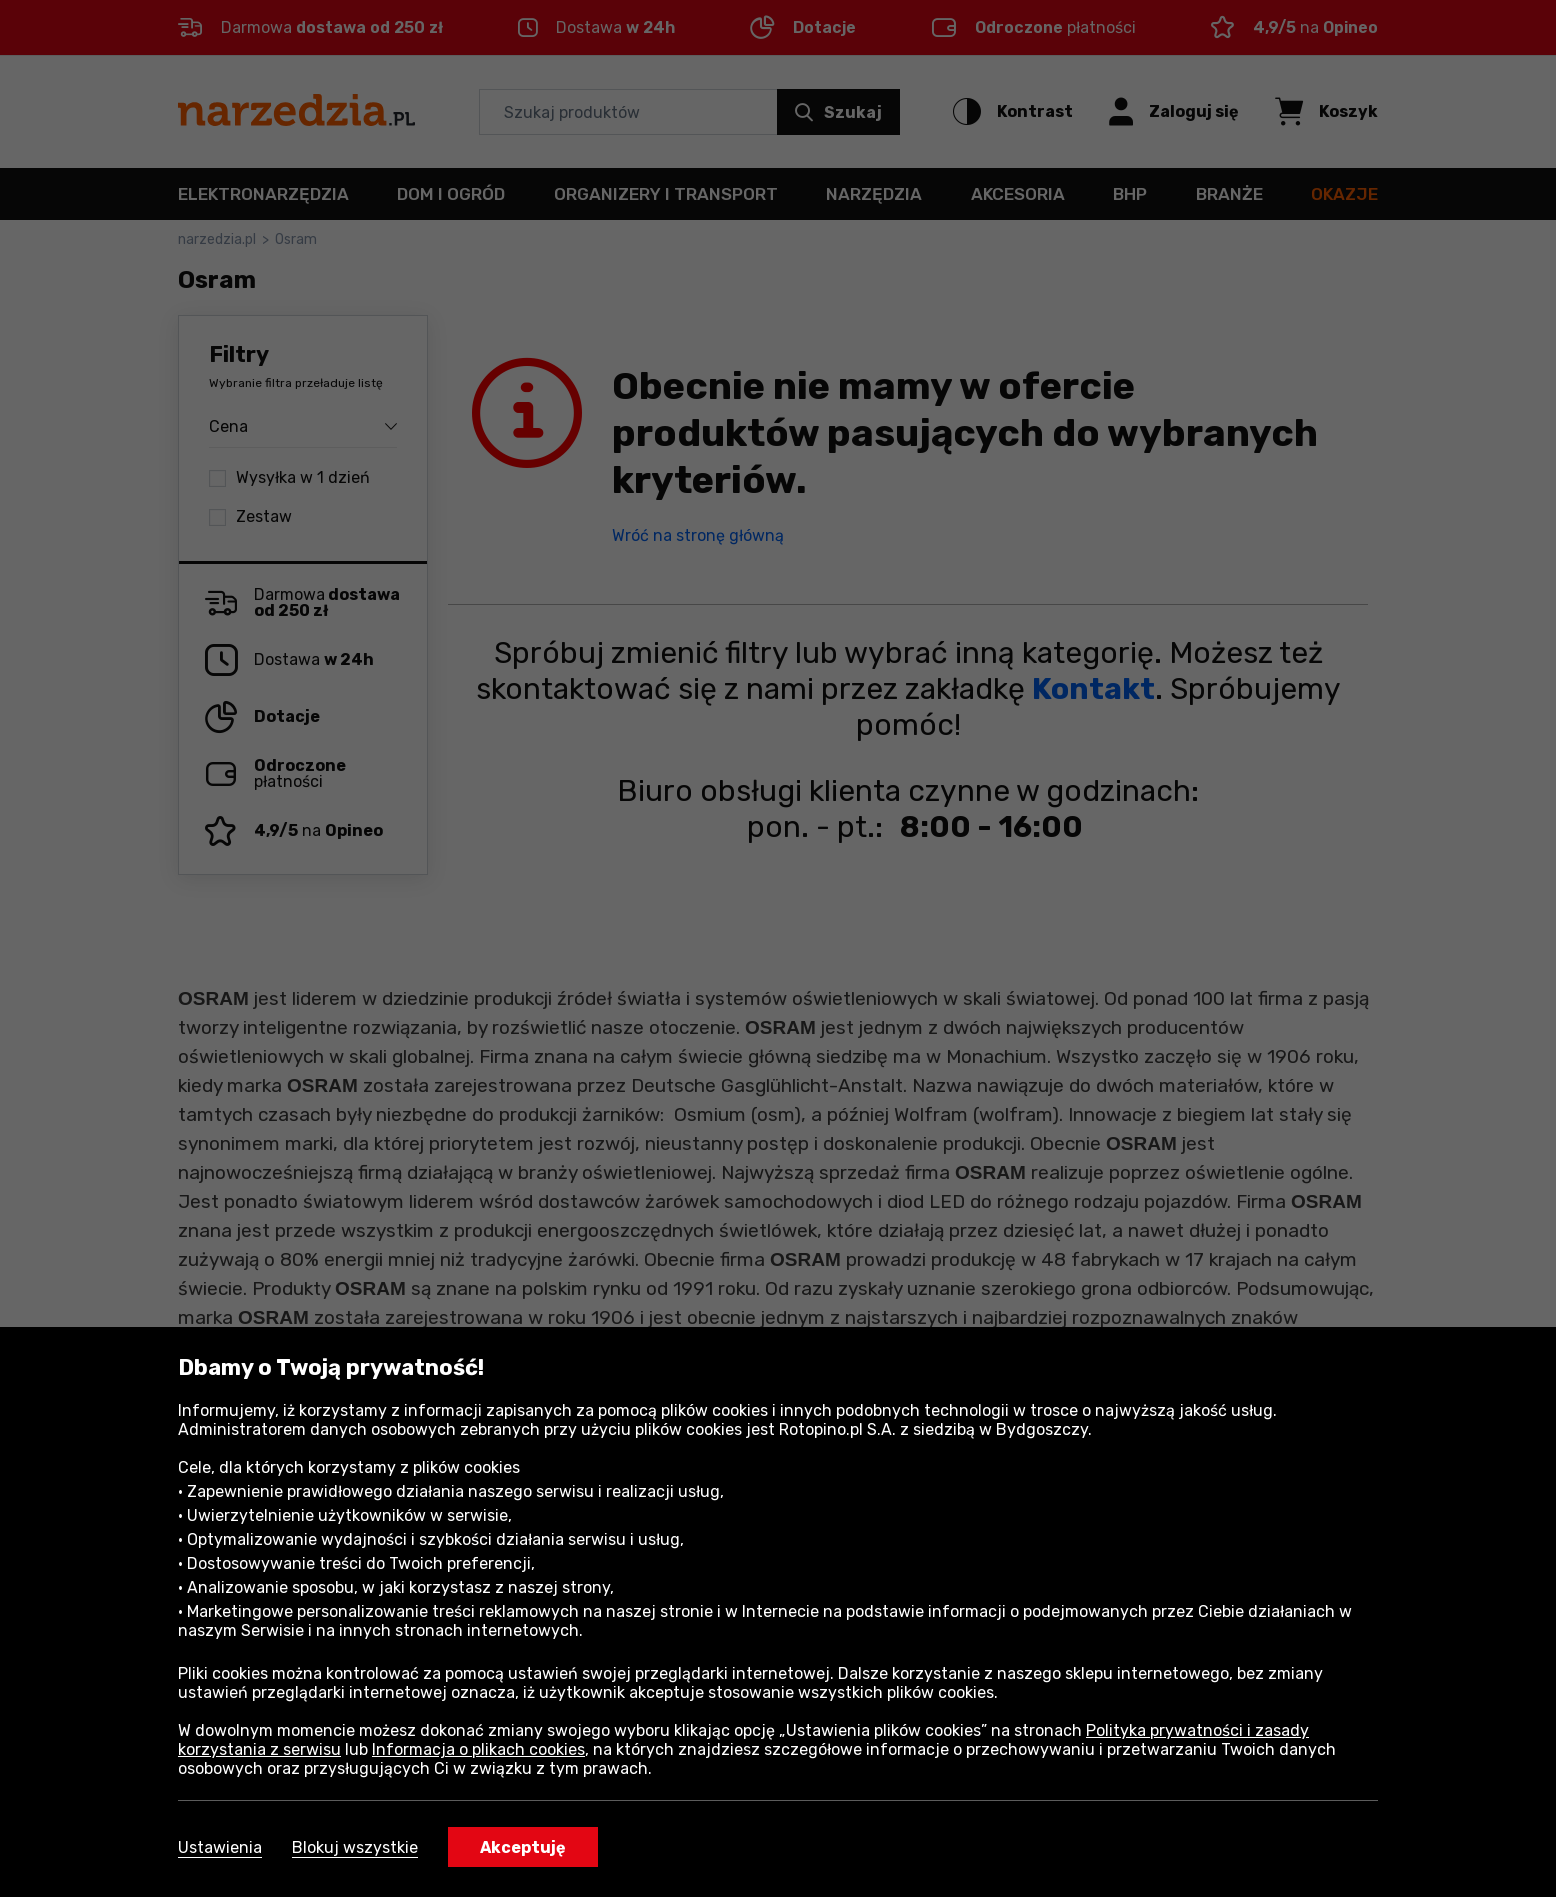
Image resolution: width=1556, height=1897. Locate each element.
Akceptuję (523, 1847)
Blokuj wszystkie (355, 1847)
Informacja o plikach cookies (478, 1749)
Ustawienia (220, 1847)
